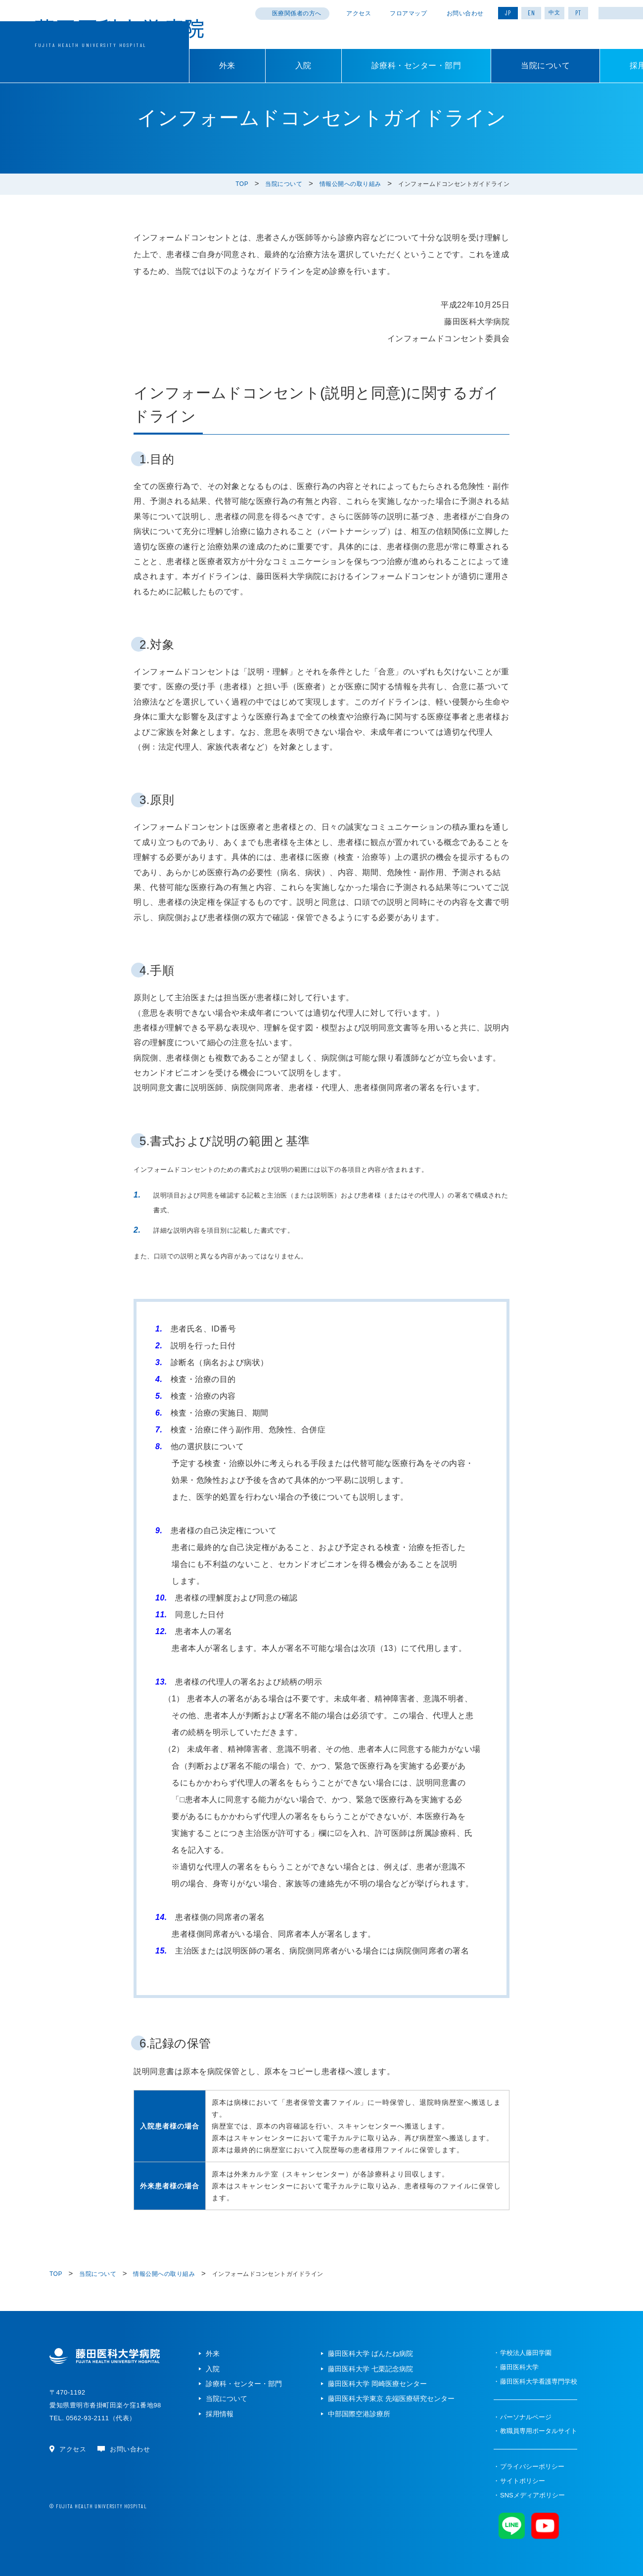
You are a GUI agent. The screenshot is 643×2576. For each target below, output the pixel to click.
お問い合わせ (465, 13)
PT (578, 13)
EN (531, 13)
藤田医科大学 (519, 2367)
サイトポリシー (522, 2481)
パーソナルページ (525, 2417)
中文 (554, 12)
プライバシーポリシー (532, 2466)
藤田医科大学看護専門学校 (538, 2381)
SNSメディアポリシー (532, 2495)
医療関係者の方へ (297, 13)
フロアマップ (408, 13)
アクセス (358, 13)
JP (508, 13)
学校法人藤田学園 (525, 2352)
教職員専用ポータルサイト (538, 2431)
